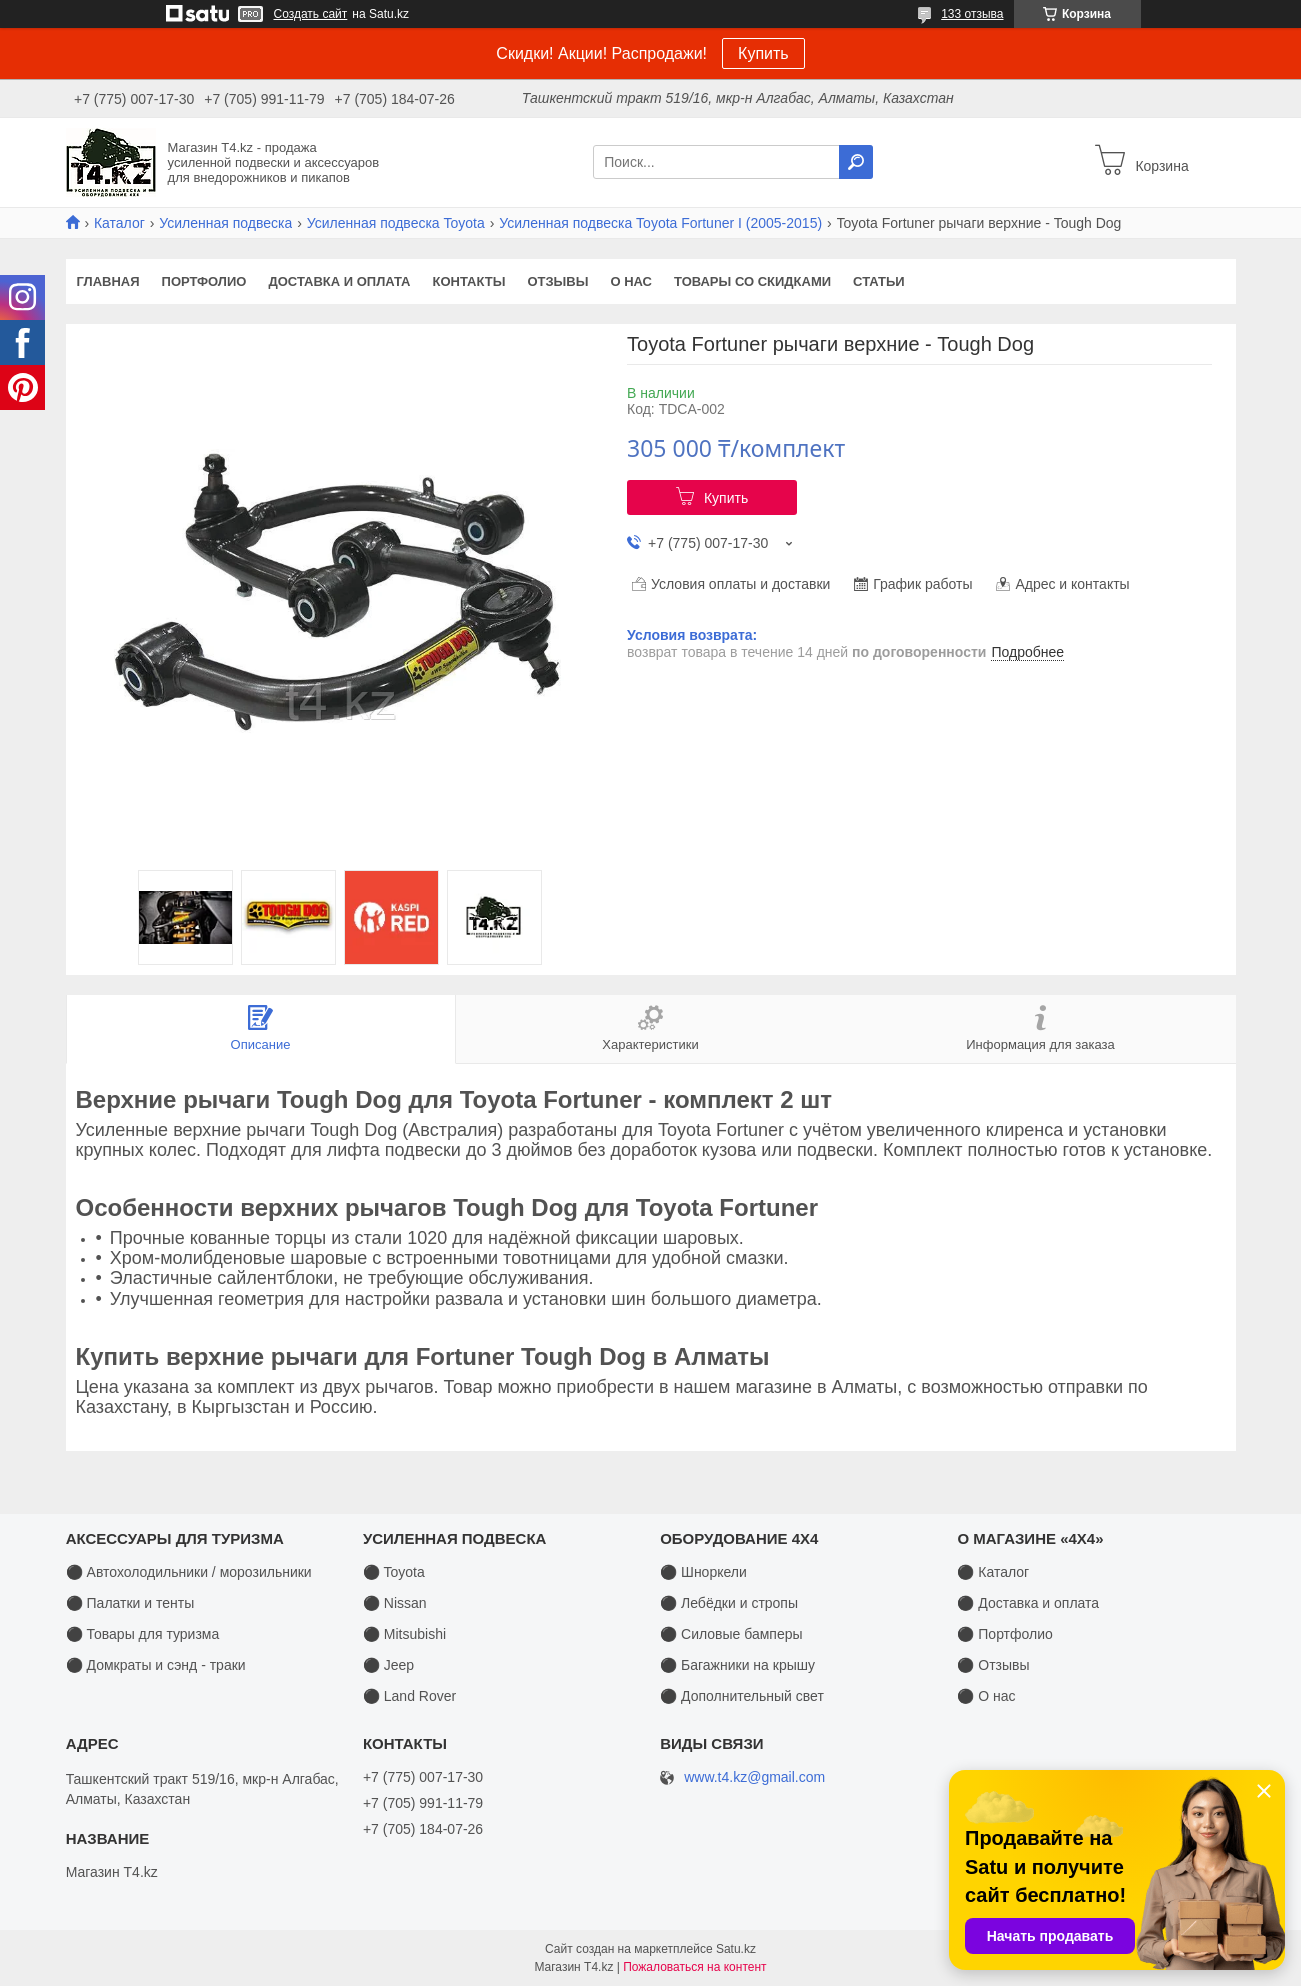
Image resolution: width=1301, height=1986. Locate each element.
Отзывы (557, 281)
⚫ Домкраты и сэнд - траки (156, 1665)
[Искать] (856, 162)
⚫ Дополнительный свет (742, 1696)
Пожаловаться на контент (694, 1967)
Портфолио (204, 281)
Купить (763, 53)
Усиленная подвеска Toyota (396, 223)
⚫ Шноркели (703, 1572)
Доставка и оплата (339, 281)
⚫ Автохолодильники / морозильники (189, 1572)
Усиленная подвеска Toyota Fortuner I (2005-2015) (660, 223)
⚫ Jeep (388, 1665)
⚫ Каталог (993, 1572)
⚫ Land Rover (409, 1696)
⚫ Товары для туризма (143, 1634)
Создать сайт (311, 14)
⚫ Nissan (395, 1603)
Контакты (469, 281)
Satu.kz (736, 1949)
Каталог (119, 223)
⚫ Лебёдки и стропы (729, 1603)
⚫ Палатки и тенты (130, 1603)
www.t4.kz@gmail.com (754, 1777)
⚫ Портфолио (1004, 1634)
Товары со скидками (752, 281)
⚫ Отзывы (993, 1665)
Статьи (879, 281)
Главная (108, 281)
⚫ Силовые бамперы (731, 1634)
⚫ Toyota (394, 1572)
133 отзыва (972, 14)
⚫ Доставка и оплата (1028, 1603)
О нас (631, 281)
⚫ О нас (986, 1696)
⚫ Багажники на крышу (737, 1665)
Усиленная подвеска (225, 223)
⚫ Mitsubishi (404, 1634)
